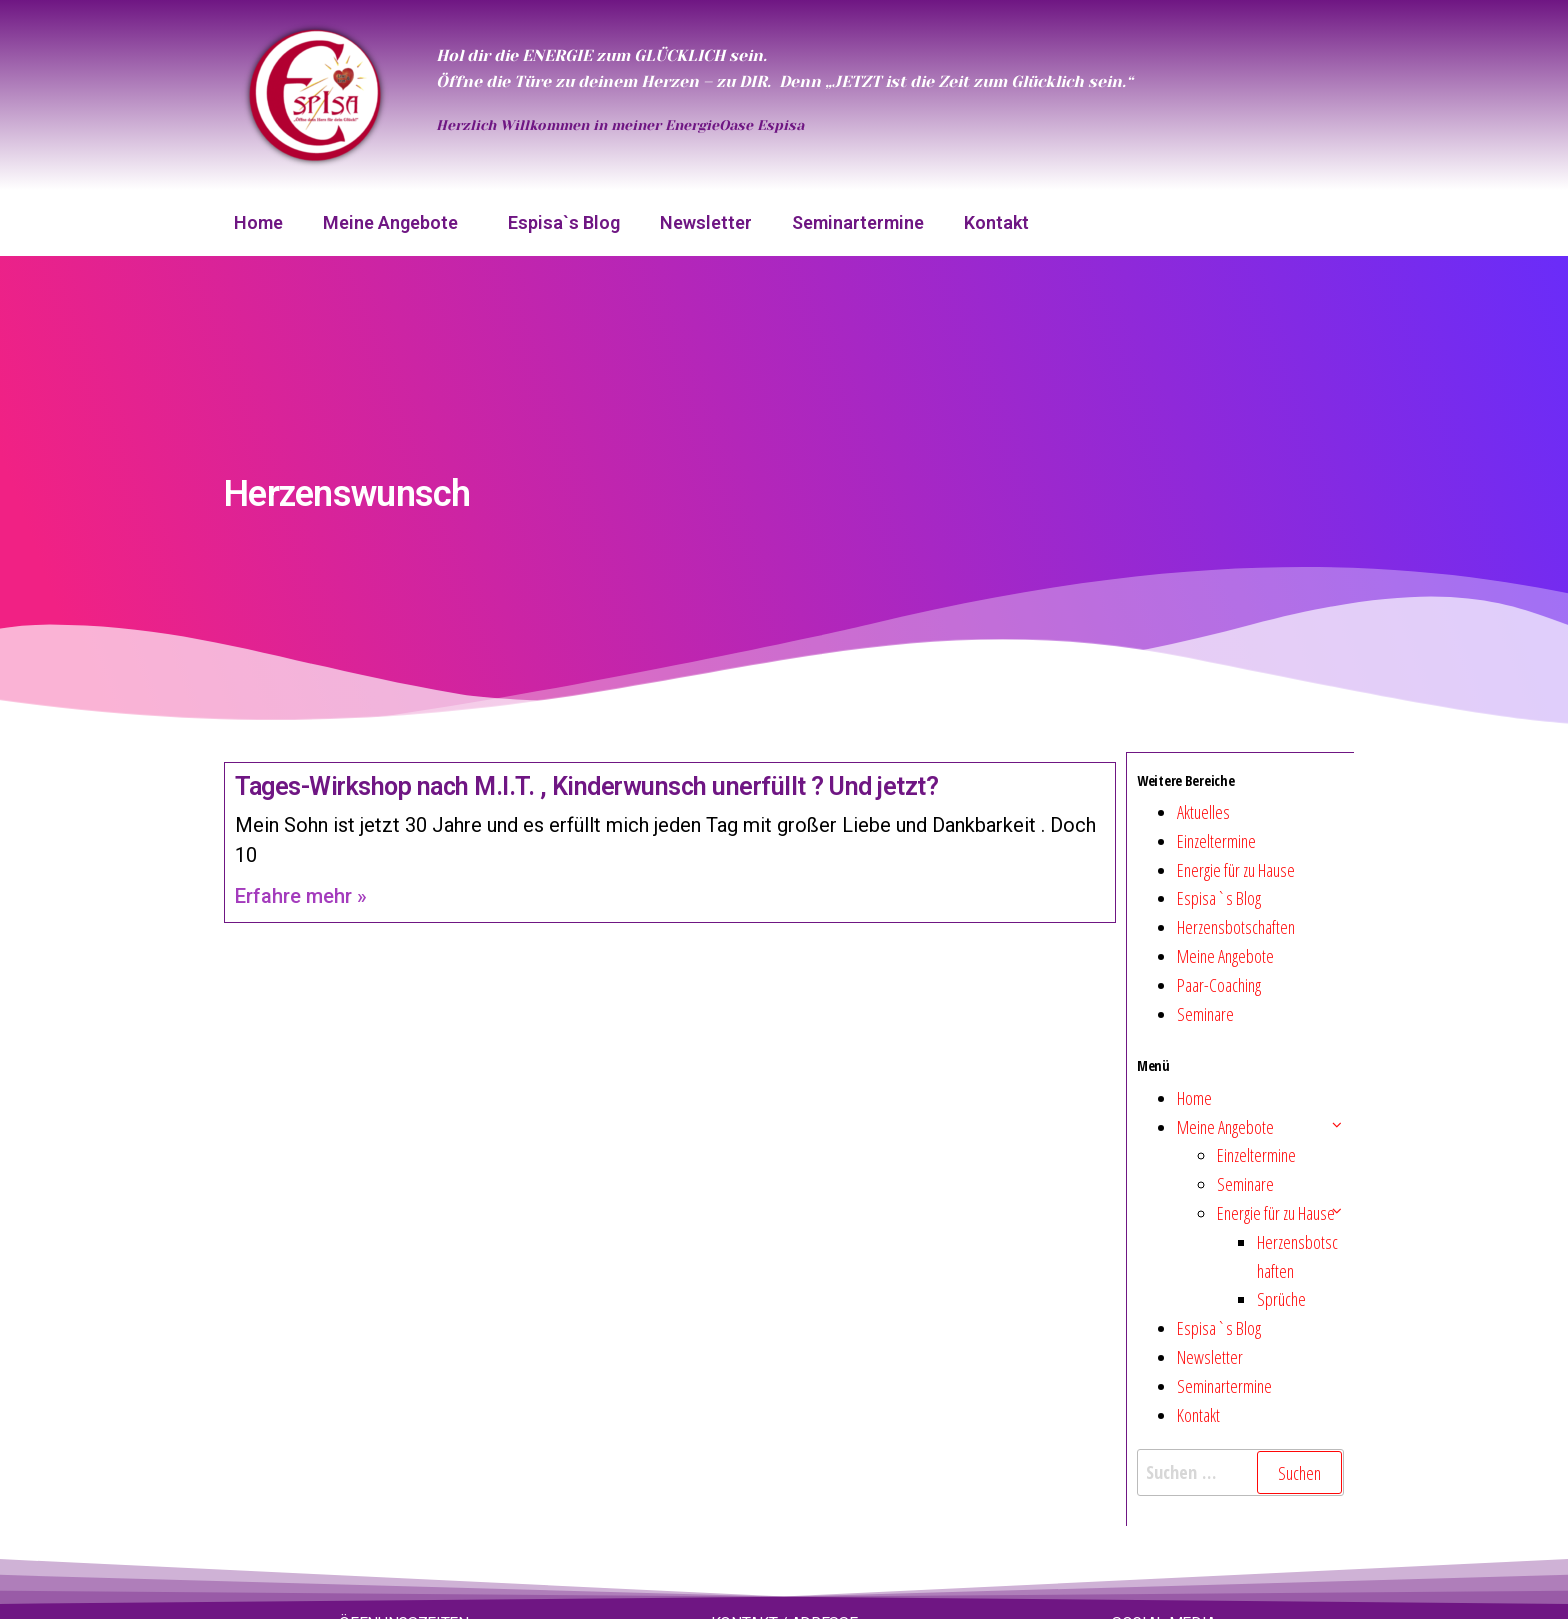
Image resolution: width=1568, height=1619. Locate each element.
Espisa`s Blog (564, 222)
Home (258, 222)
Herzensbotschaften (1236, 927)
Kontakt (996, 222)
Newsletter (706, 222)
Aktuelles (1203, 812)
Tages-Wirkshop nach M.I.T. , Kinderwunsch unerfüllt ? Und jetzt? (586, 786)
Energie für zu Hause (1236, 870)
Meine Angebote (395, 222)
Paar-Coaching (1219, 985)
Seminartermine (858, 222)
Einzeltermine (1216, 841)
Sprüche (1281, 1299)
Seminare (1205, 1014)
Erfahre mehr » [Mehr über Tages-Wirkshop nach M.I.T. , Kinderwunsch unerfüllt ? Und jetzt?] (301, 896)
